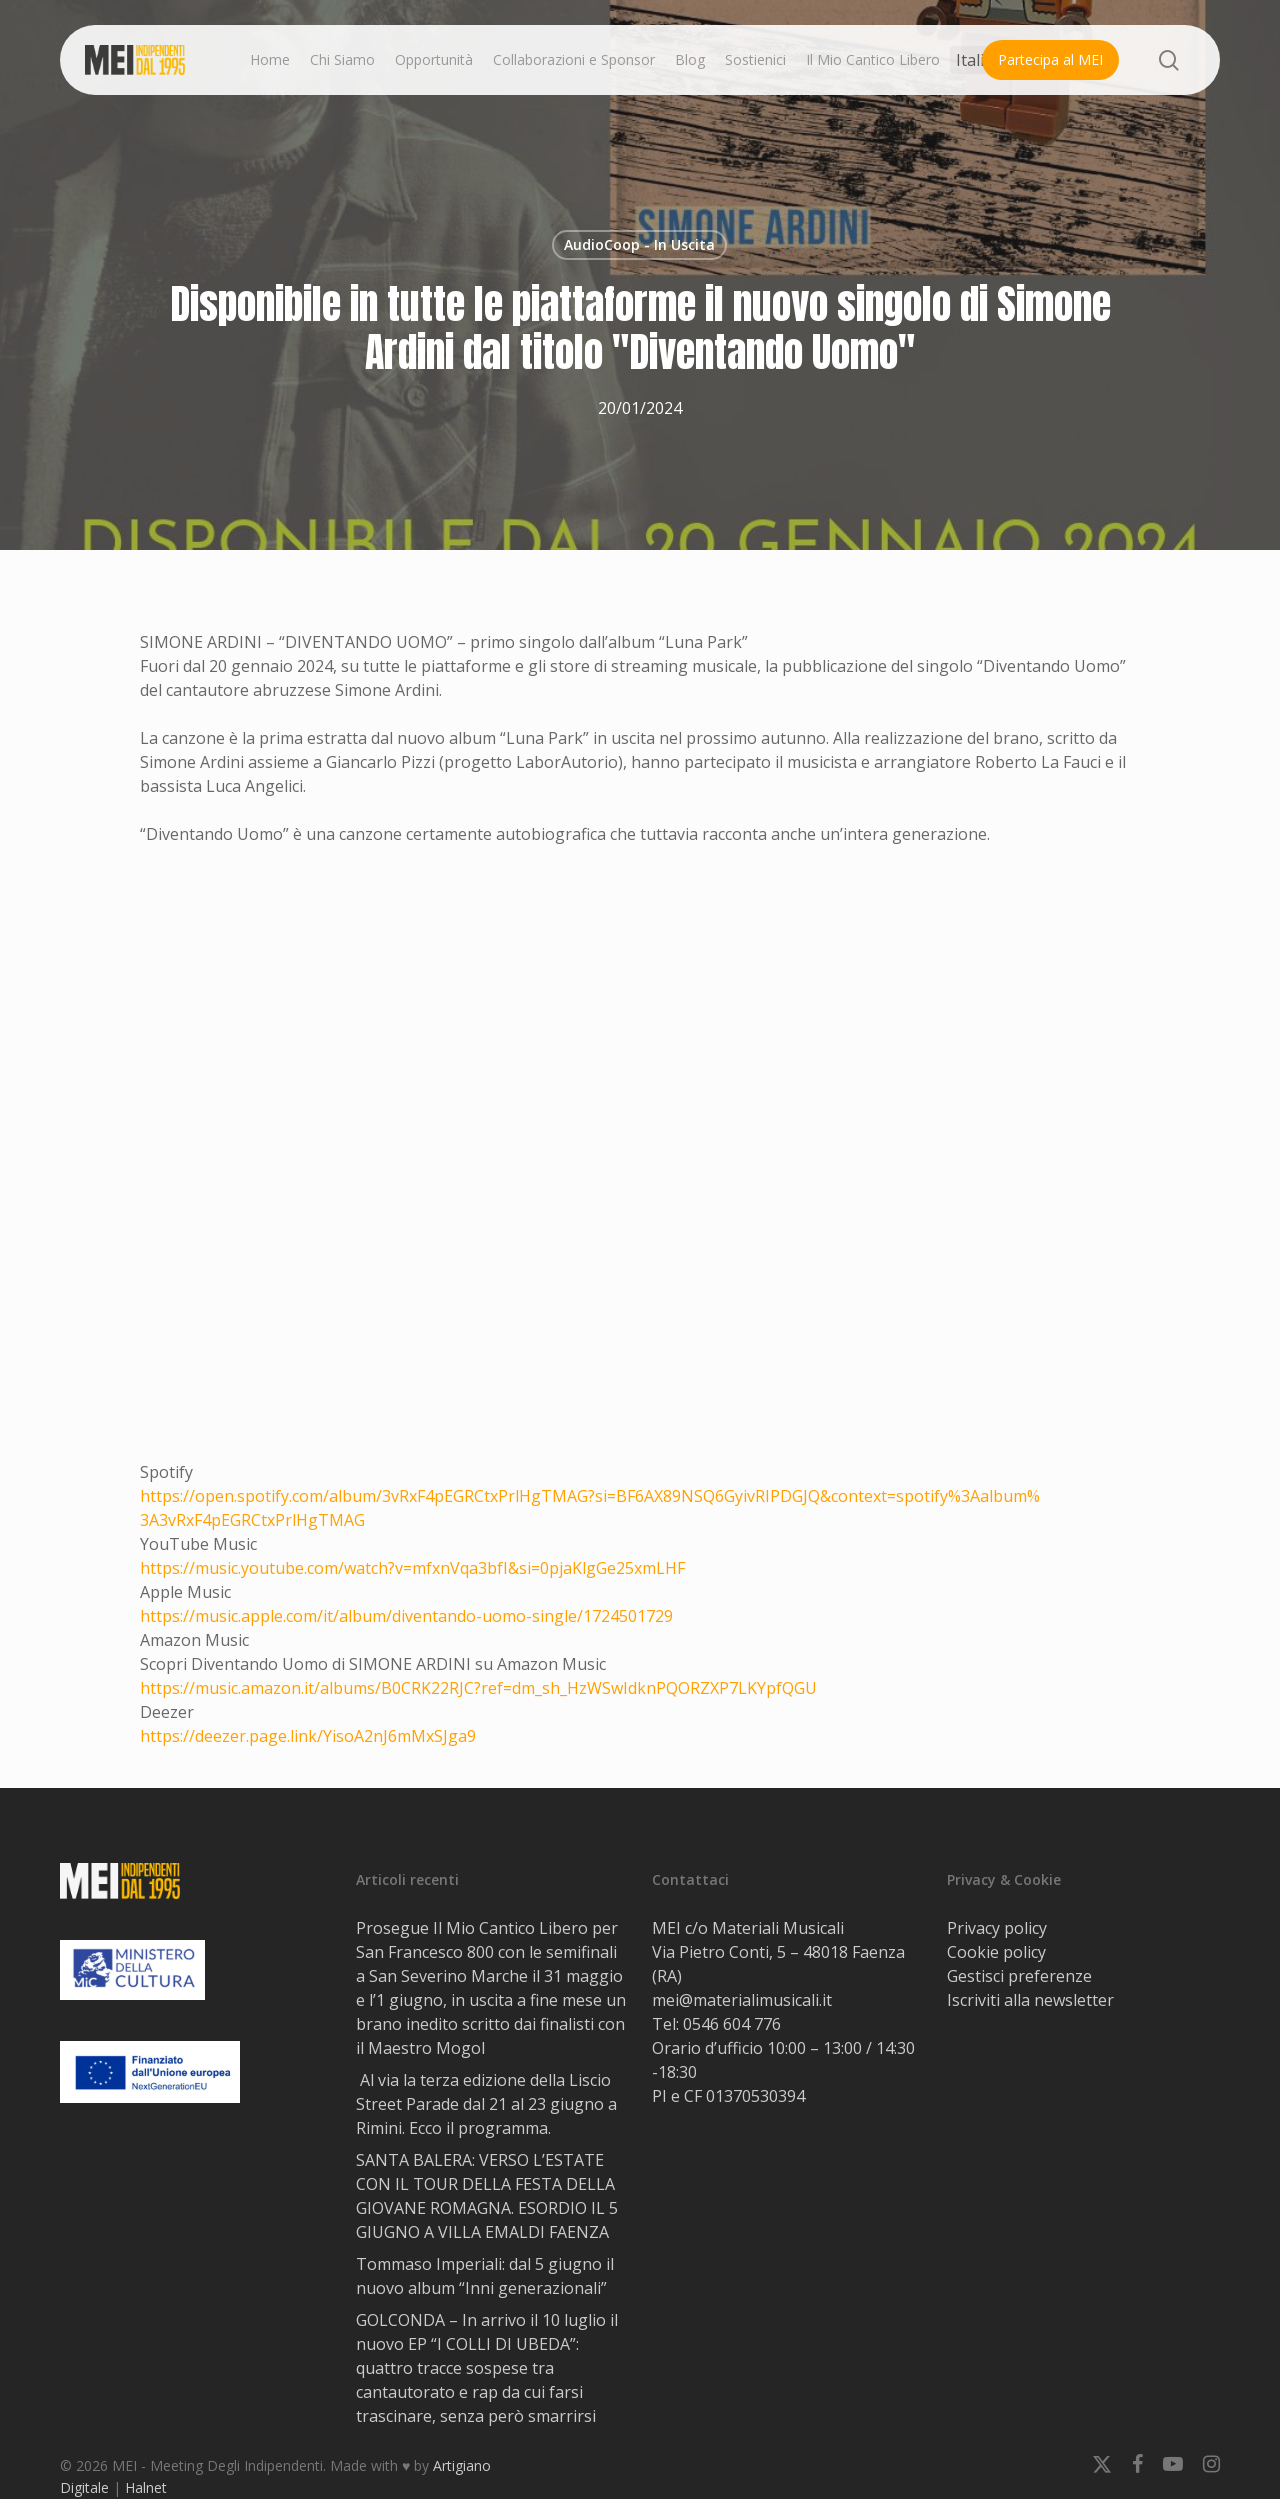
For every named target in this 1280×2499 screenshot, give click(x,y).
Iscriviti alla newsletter (1030, 2000)
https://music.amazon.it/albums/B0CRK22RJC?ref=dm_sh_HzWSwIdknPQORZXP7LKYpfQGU (478, 1688)
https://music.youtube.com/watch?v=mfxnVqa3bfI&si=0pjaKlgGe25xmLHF (412, 1568)
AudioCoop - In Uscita (639, 244)
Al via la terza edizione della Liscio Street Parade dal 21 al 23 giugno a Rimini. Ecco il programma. (486, 2104)
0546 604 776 (732, 2024)
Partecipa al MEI (1050, 59)
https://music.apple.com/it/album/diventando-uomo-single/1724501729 (406, 1616)
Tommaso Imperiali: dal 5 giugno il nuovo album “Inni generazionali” (485, 2276)
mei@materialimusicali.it (742, 2000)
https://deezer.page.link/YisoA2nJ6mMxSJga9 (308, 1736)
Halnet (146, 2487)
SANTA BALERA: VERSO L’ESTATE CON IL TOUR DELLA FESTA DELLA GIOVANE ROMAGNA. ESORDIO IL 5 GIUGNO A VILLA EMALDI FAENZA (487, 2196)
